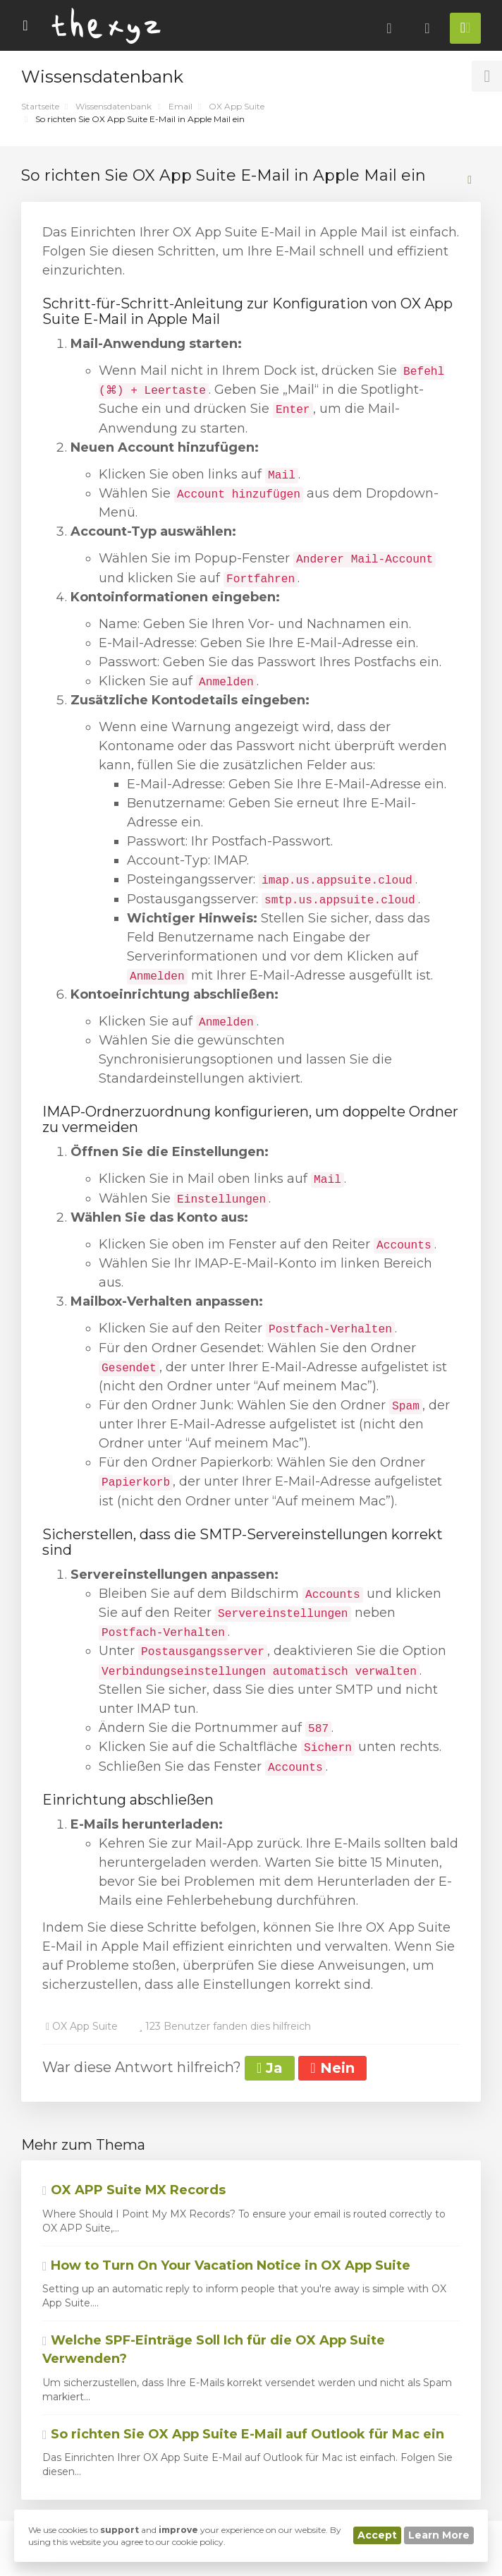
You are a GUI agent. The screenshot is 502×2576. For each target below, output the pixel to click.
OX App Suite (236, 106)
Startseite (40, 106)
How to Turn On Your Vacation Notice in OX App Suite (226, 2265)
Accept (377, 2535)
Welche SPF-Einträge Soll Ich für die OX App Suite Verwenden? (213, 2349)
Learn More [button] (439, 2535)
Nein (332, 2067)
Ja (270, 2067)
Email (180, 106)
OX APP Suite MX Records (134, 2190)
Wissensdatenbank (113, 106)
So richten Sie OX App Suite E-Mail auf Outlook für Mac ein (243, 2434)
